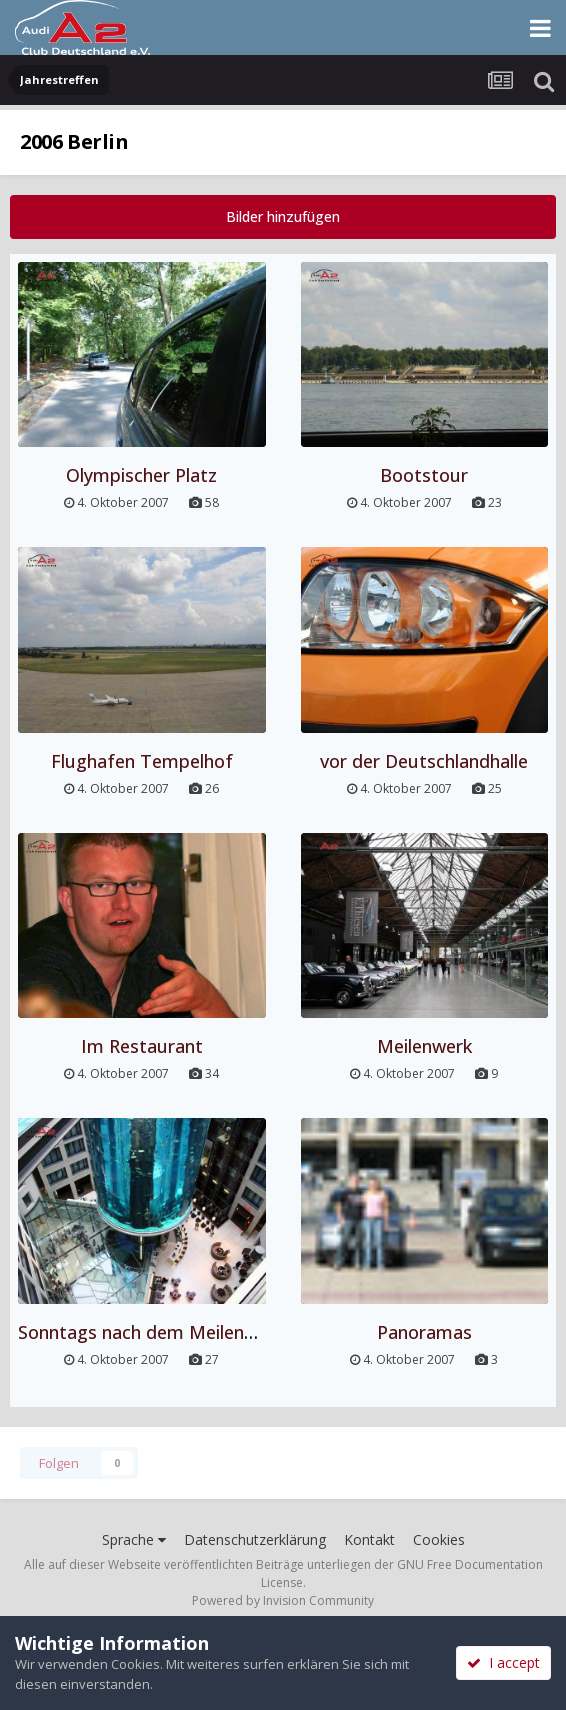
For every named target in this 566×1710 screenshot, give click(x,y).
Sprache (134, 1539)
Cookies (439, 1539)
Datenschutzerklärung (255, 1539)
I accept (503, 1662)
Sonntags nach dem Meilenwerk (151, 1332)
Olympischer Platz (141, 475)
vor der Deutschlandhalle (424, 761)
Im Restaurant (142, 1046)
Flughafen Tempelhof (142, 761)
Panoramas (424, 1332)
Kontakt (369, 1539)
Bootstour (424, 475)
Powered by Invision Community (283, 1600)
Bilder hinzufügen (283, 216)
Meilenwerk (424, 1046)
